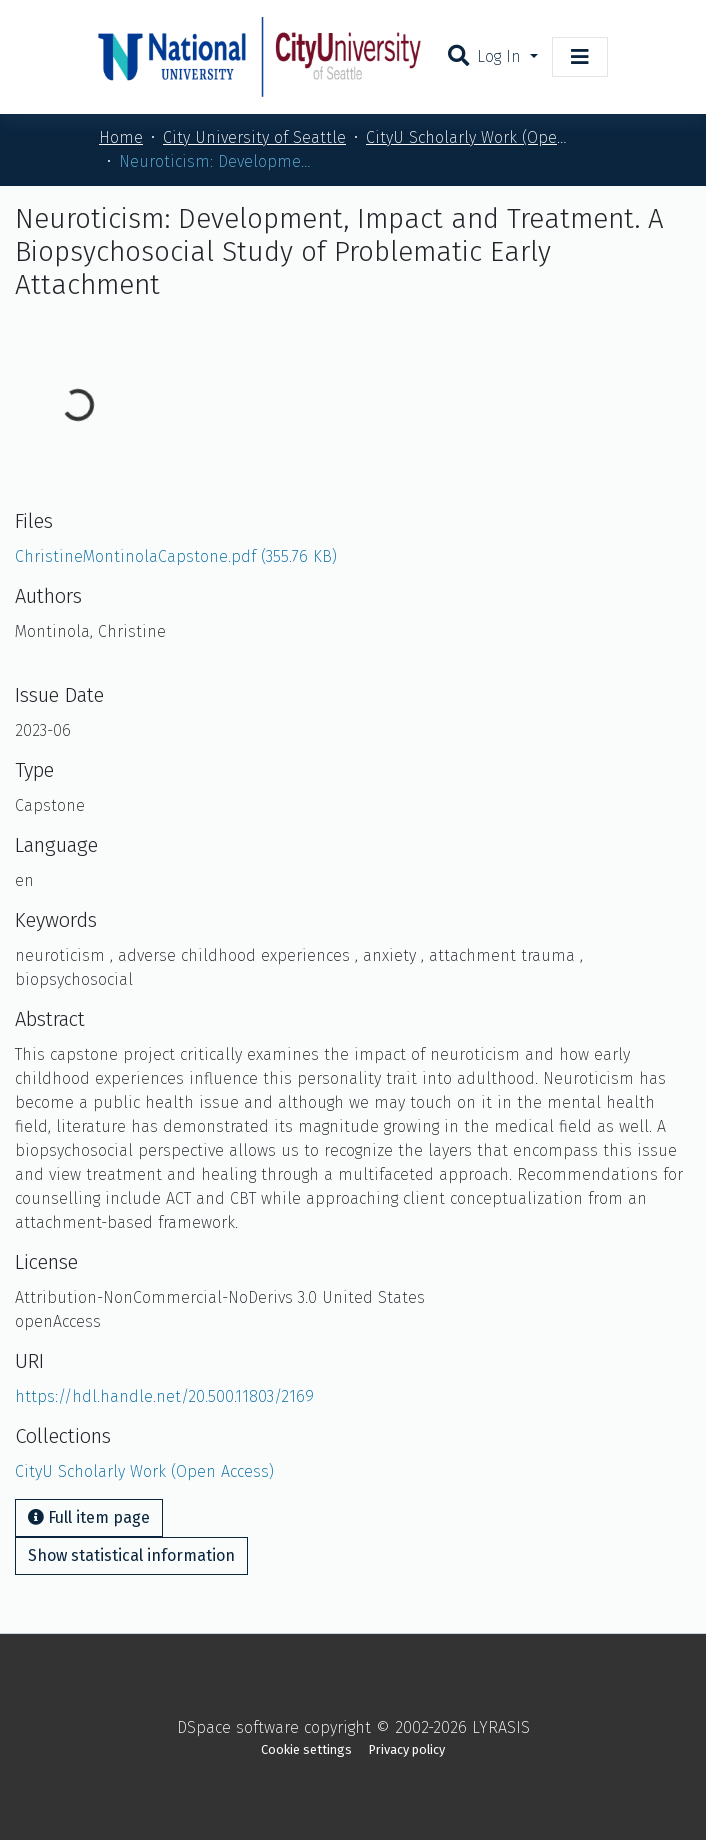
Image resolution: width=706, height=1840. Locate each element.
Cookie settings (306, 1749)
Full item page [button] (89, 1517)
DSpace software (238, 1727)
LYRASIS (501, 1727)
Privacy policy (407, 1749)
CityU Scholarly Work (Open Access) (466, 137)
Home (121, 137)
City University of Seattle (254, 137)
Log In (501, 56)
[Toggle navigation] (580, 57)
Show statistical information (131, 1555)
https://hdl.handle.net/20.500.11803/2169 (164, 1396)
